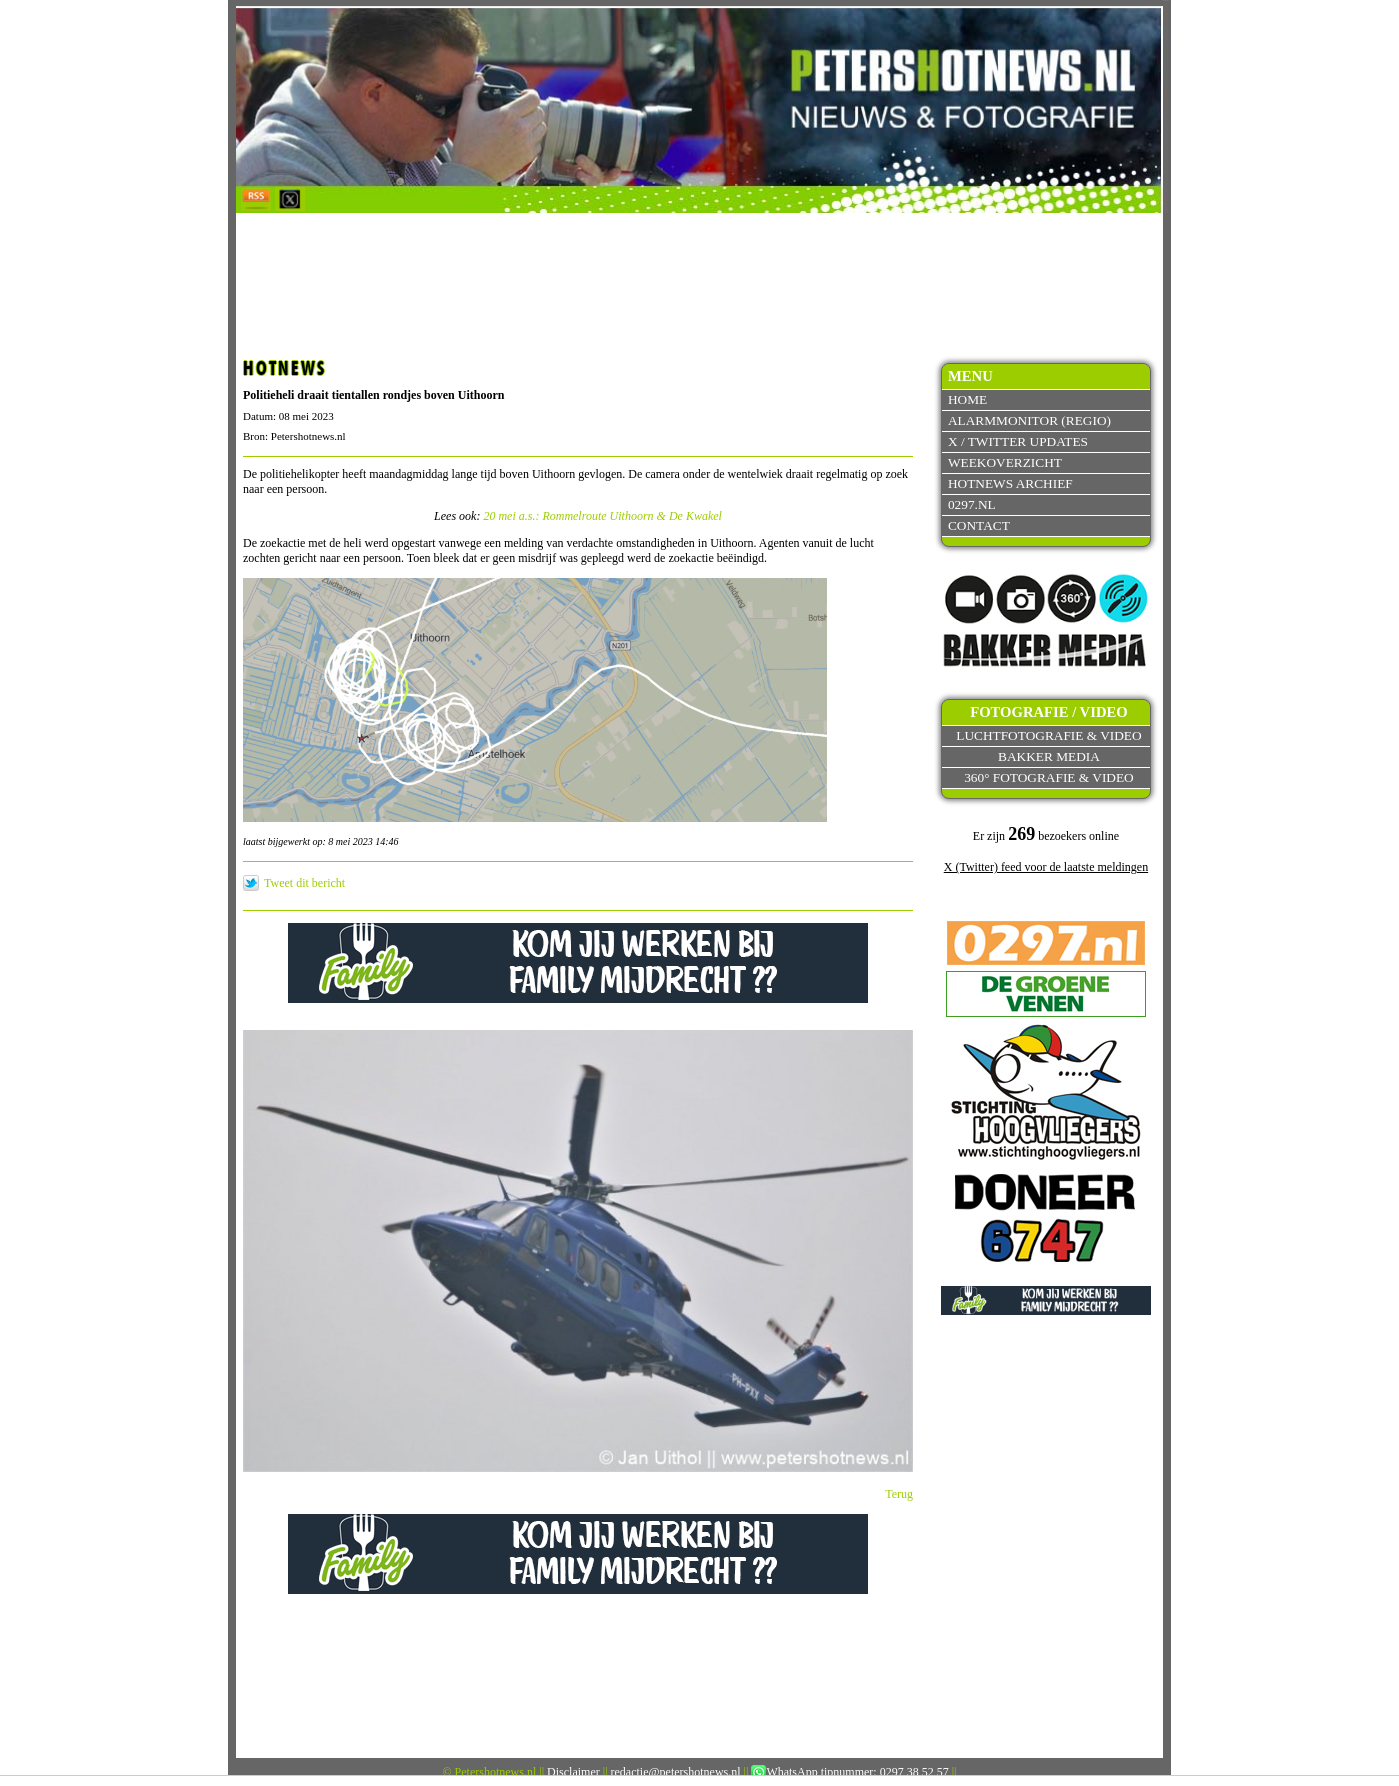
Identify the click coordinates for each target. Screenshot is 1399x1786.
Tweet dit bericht (304, 883)
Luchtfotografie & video (1048, 735)
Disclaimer (573, 1772)
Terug (899, 1494)
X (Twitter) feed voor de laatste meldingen (1046, 867)
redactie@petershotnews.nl (676, 1772)
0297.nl (972, 504)
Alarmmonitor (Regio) (1029, 420)
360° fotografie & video (1049, 777)
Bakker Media (1049, 756)
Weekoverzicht (1005, 462)
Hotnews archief (1010, 483)
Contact (979, 525)
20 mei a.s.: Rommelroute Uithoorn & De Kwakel (602, 516)
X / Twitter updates (1018, 441)
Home (967, 399)
